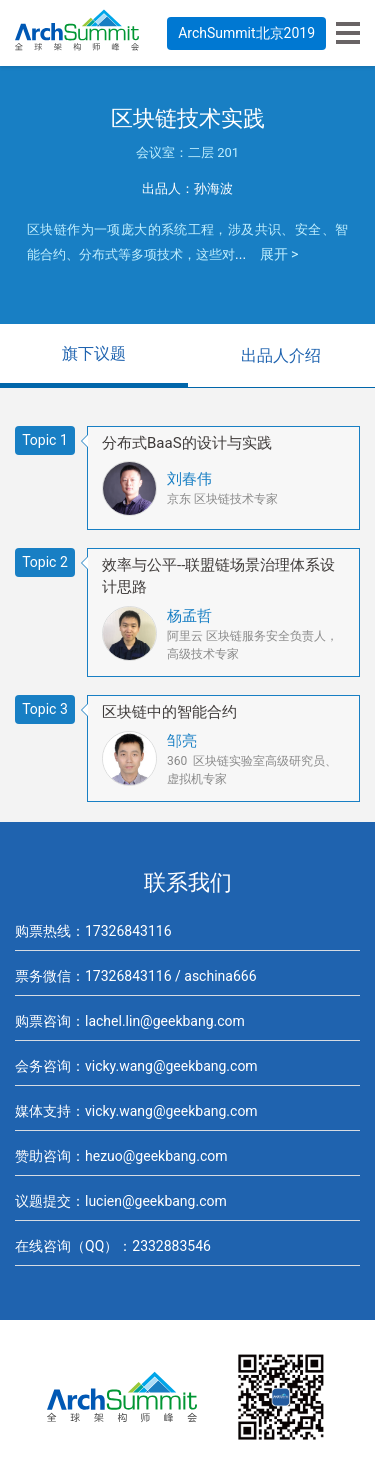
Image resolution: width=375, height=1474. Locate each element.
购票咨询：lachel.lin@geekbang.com (130, 1021)
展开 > (279, 254)
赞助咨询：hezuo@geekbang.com (121, 1156)
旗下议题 (94, 353)
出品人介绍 (281, 355)
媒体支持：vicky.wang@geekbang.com (136, 1111)
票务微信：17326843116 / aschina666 (136, 976)
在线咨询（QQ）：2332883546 (113, 1246)
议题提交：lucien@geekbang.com (121, 1201)
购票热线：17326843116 (93, 931)
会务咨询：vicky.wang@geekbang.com (136, 1066)
